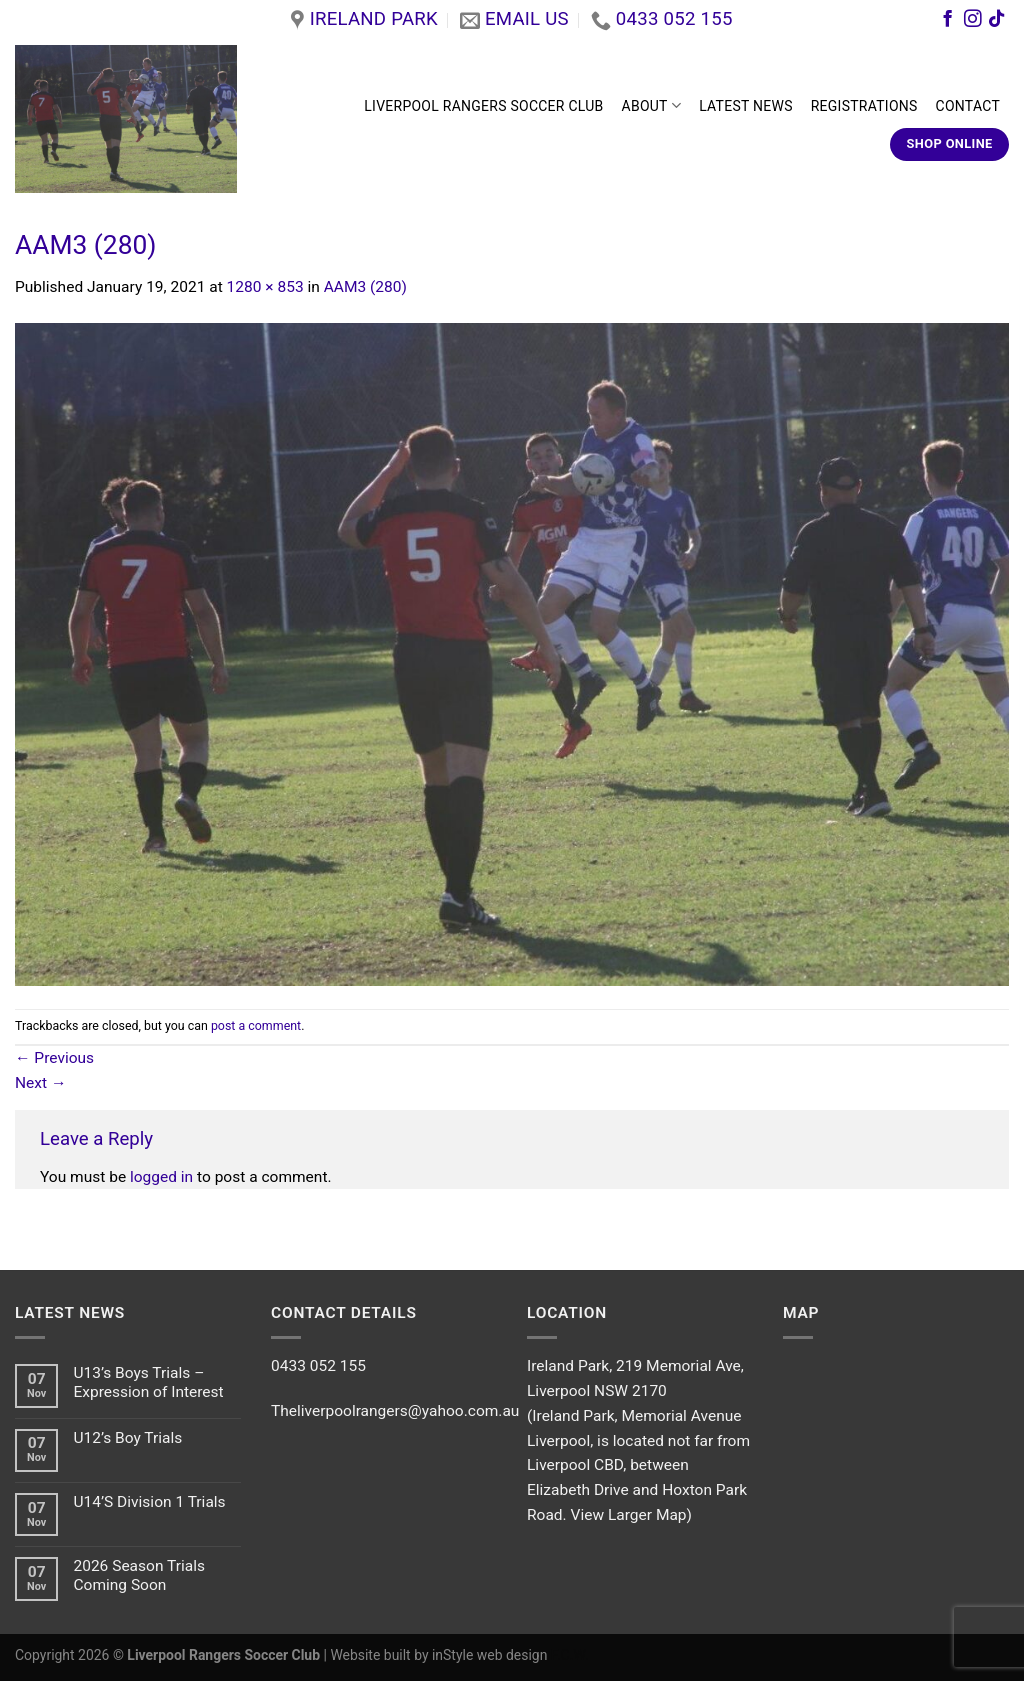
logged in (161, 1177)
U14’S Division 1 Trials (149, 1502)
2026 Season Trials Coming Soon (139, 1575)
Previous (54, 1058)
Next (40, 1083)
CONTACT (968, 106)
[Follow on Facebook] (947, 21)
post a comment (256, 1025)
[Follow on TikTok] (996, 21)
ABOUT (652, 105)
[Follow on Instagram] (972, 21)
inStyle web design (489, 1655)
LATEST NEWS (746, 106)
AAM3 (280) (365, 287)
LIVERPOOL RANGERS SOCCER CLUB (483, 106)
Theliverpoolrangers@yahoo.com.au (395, 1411)
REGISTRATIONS (864, 106)
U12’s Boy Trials (127, 1438)
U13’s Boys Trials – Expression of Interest (148, 1382)
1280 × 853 (265, 287)
